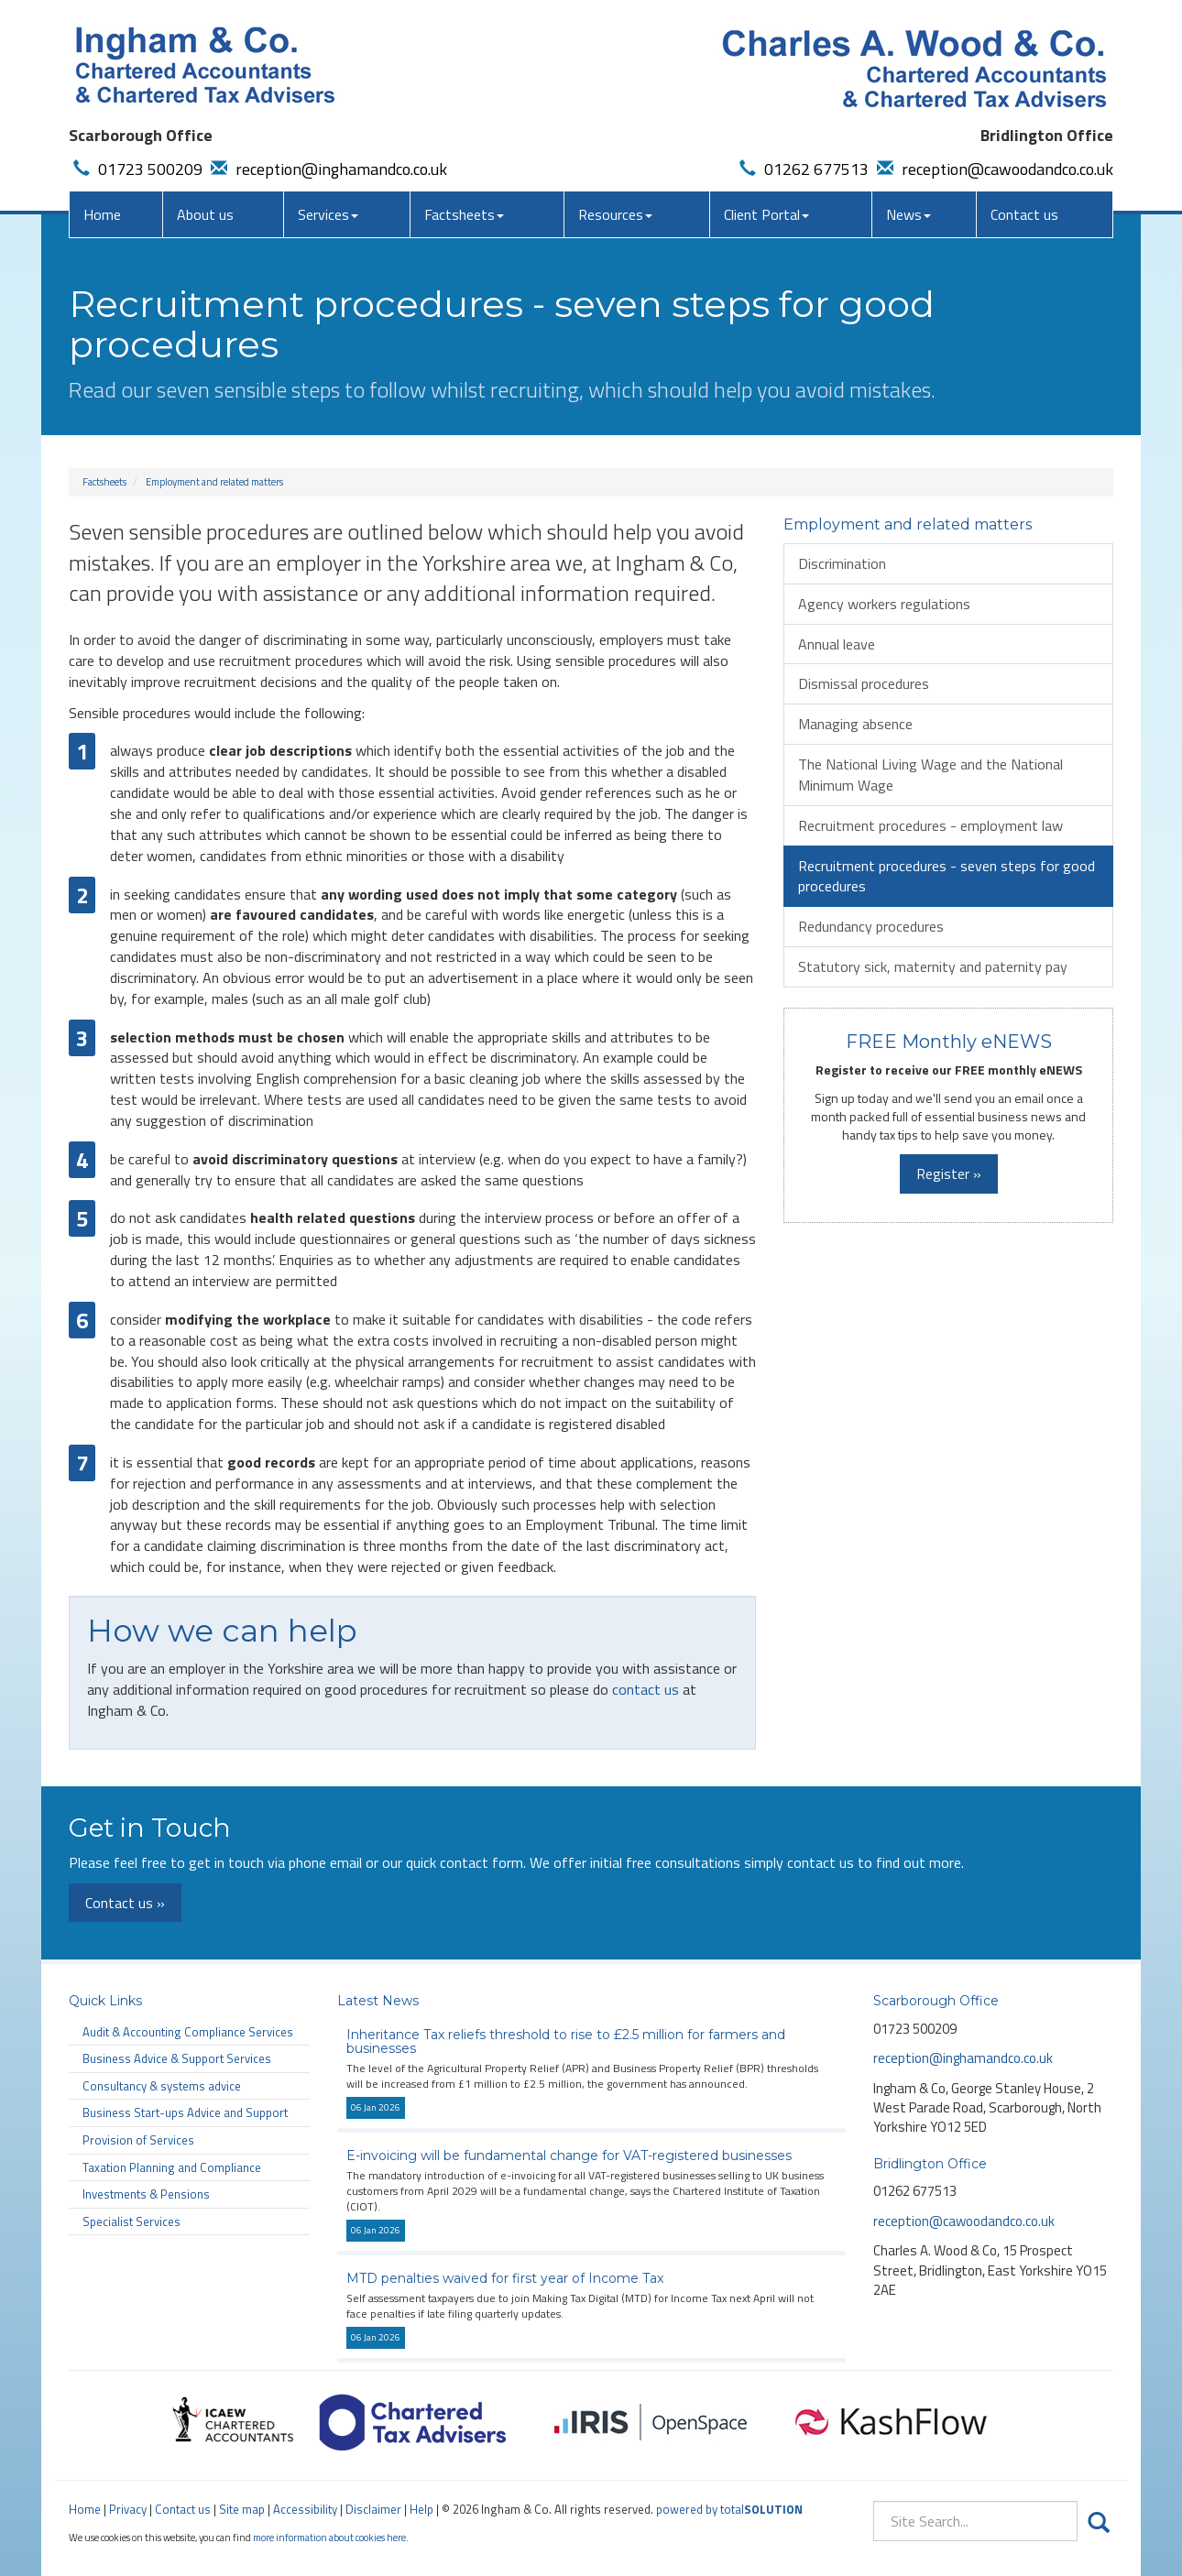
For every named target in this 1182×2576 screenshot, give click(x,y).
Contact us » (125, 1903)
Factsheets (464, 214)
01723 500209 (135, 169)
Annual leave (836, 644)
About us (205, 214)
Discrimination (842, 563)
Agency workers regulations (884, 604)
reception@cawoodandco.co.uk (992, 169)
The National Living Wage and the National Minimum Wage (930, 774)
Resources (615, 214)
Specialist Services (131, 2221)
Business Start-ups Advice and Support (185, 2112)
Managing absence (855, 724)
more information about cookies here (329, 2537)
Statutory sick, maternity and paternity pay (932, 966)
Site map (242, 2509)
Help (421, 2509)
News (908, 214)
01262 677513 (802, 169)
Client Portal (766, 214)
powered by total (729, 2509)
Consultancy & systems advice (161, 2086)
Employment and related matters (214, 482)
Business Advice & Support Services (176, 2058)
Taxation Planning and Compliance (171, 2167)
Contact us (1024, 214)
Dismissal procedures (863, 683)
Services (328, 214)
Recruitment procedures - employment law (930, 825)
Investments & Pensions (146, 2194)
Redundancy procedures (871, 926)
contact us (645, 1689)
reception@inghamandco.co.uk (326, 169)
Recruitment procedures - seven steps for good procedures (946, 876)
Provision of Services (138, 2140)
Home (102, 214)
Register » (948, 1173)
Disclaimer (373, 2509)
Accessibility (305, 2509)
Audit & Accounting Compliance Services (187, 2032)
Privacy (128, 2509)
